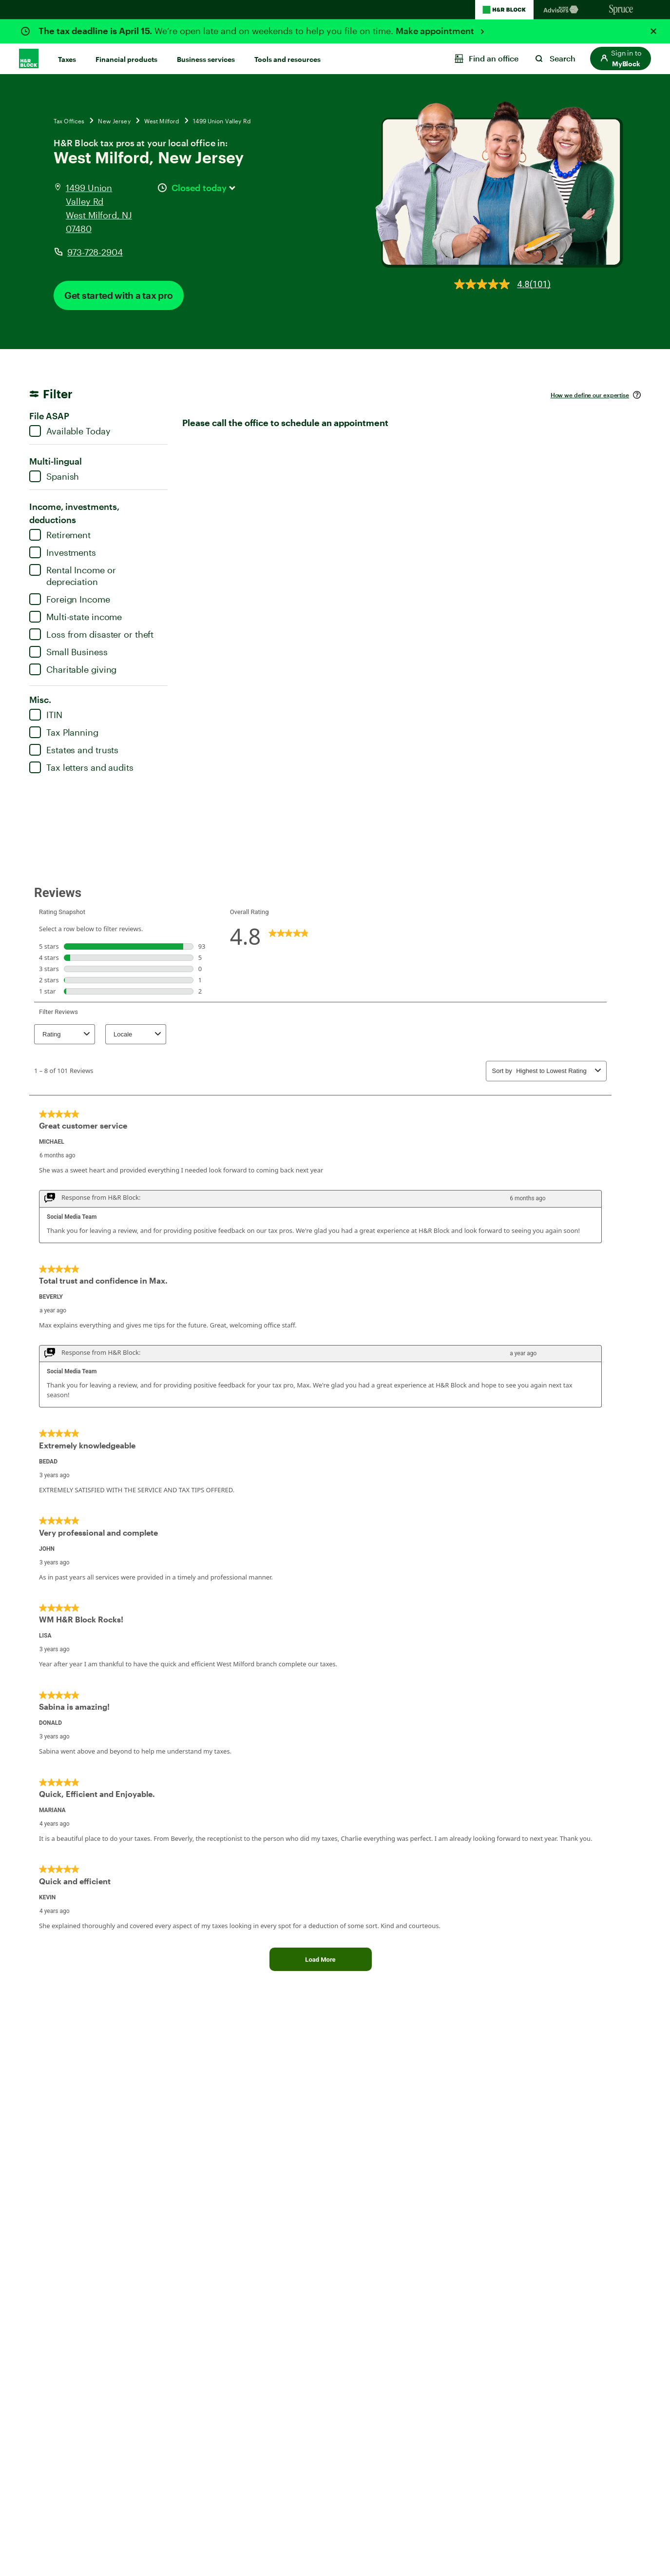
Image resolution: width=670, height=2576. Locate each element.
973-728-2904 (95, 252)
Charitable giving (72, 669)
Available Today (70, 431)
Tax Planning (63, 732)
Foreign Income (69, 599)
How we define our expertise (590, 394)
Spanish (54, 476)
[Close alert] (653, 31)
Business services (206, 59)
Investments (62, 552)
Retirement (60, 535)
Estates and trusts (73, 750)
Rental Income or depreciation (72, 575)
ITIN (45, 715)
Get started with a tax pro (118, 295)
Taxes (67, 59)
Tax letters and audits (81, 767)
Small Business (68, 652)
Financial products (126, 59)
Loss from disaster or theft (91, 634)
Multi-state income (75, 617)
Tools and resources (287, 59)
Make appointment (436, 30)
